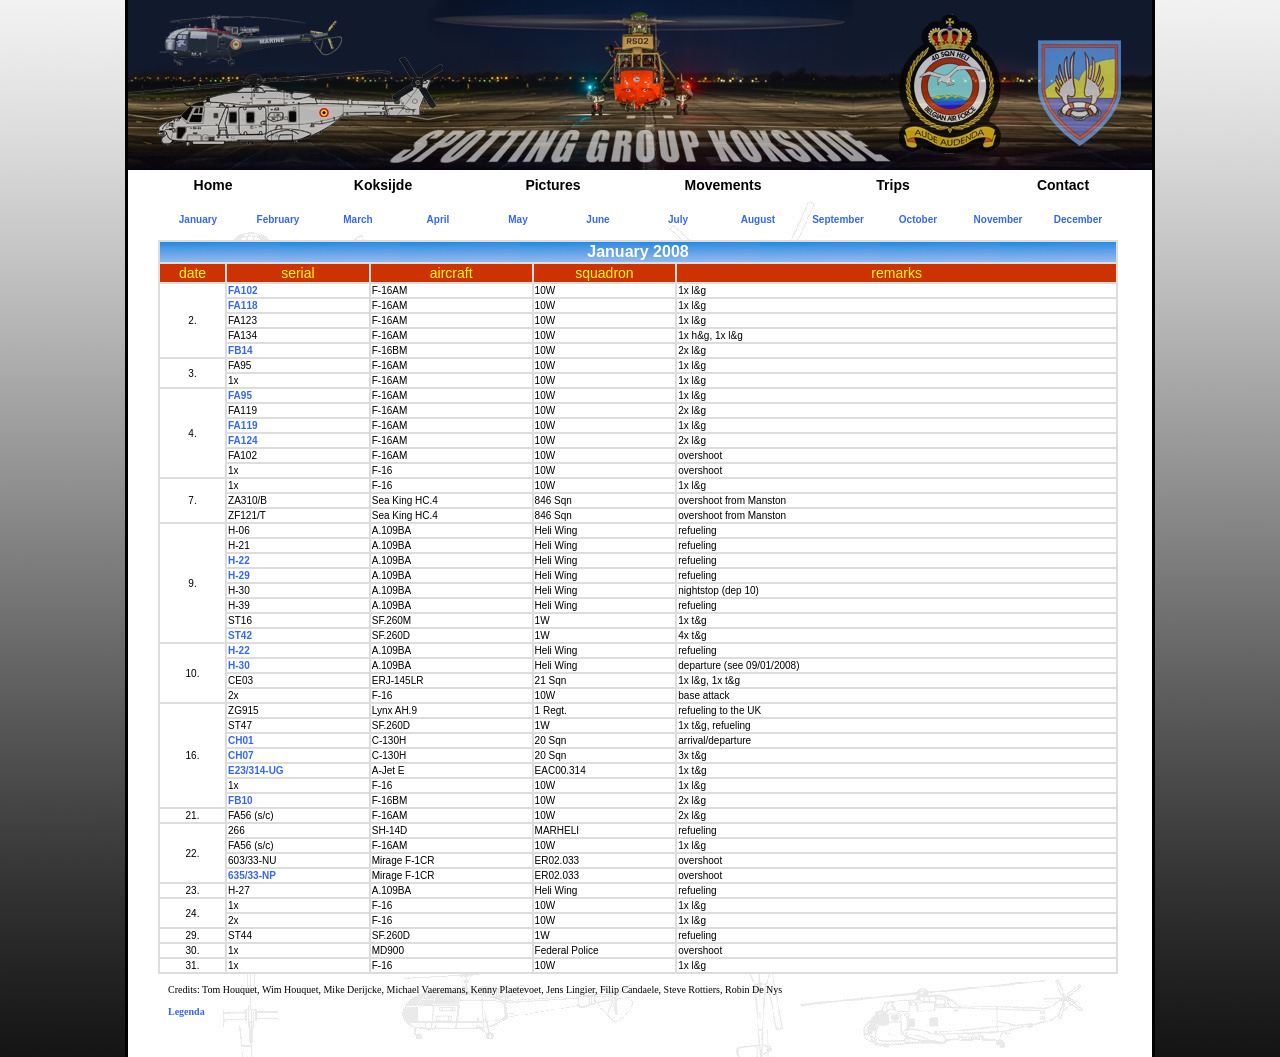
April (438, 219)
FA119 (242, 425)
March (357, 219)
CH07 (241, 755)
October (918, 219)
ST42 (240, 635)
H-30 (239, 665)
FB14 (240, 350)
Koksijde (383, 185)
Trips (892, 185)
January (198, 219)
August (758, 219)
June (597, 219)
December (1078, 219)
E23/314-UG (256, 770)
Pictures (552, 185)
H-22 (239, 560)
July (678, 219)
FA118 (242, 305)
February (278, 219)
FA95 (240, 395)
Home (213, 185)
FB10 (240, 800)
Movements (722, 185)
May (517, 219)
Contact (1063, 185)
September (838, 219)
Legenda (186, 1011)
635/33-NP (252, 875)
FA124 (242, 440)
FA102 (242, 290)
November (998, 219)
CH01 (241, 740)
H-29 (239, 575)
